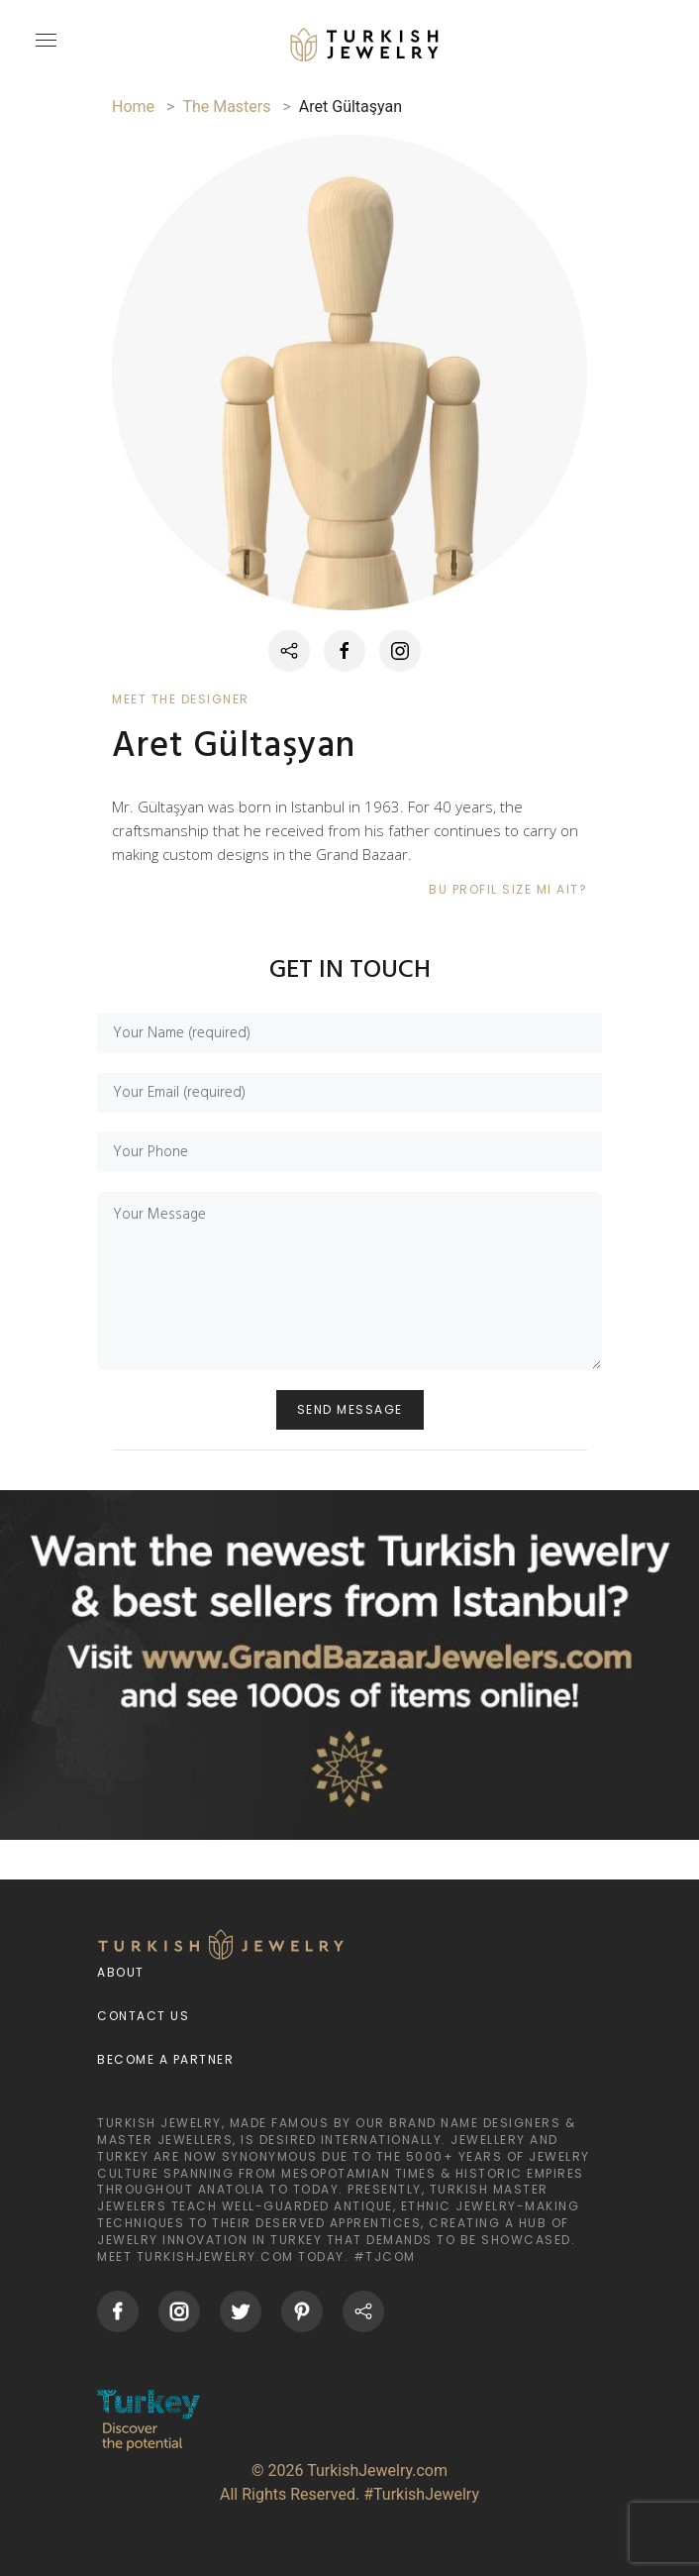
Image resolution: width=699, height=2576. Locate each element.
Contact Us (143, 2015)
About (121, 1972)
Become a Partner (165, 2059)
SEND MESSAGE (350, 1409)
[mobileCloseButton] (43, 49)
